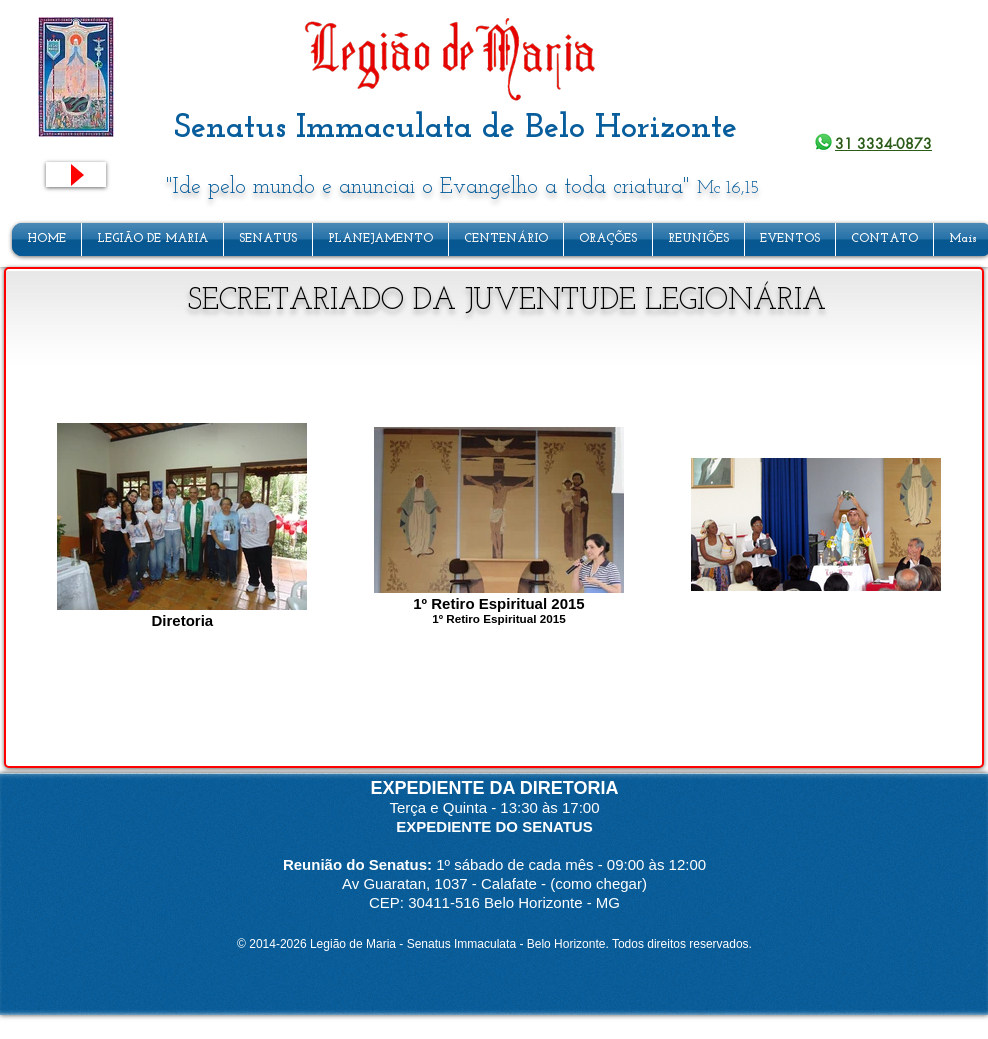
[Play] (76, 174)
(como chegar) (598, 883)
